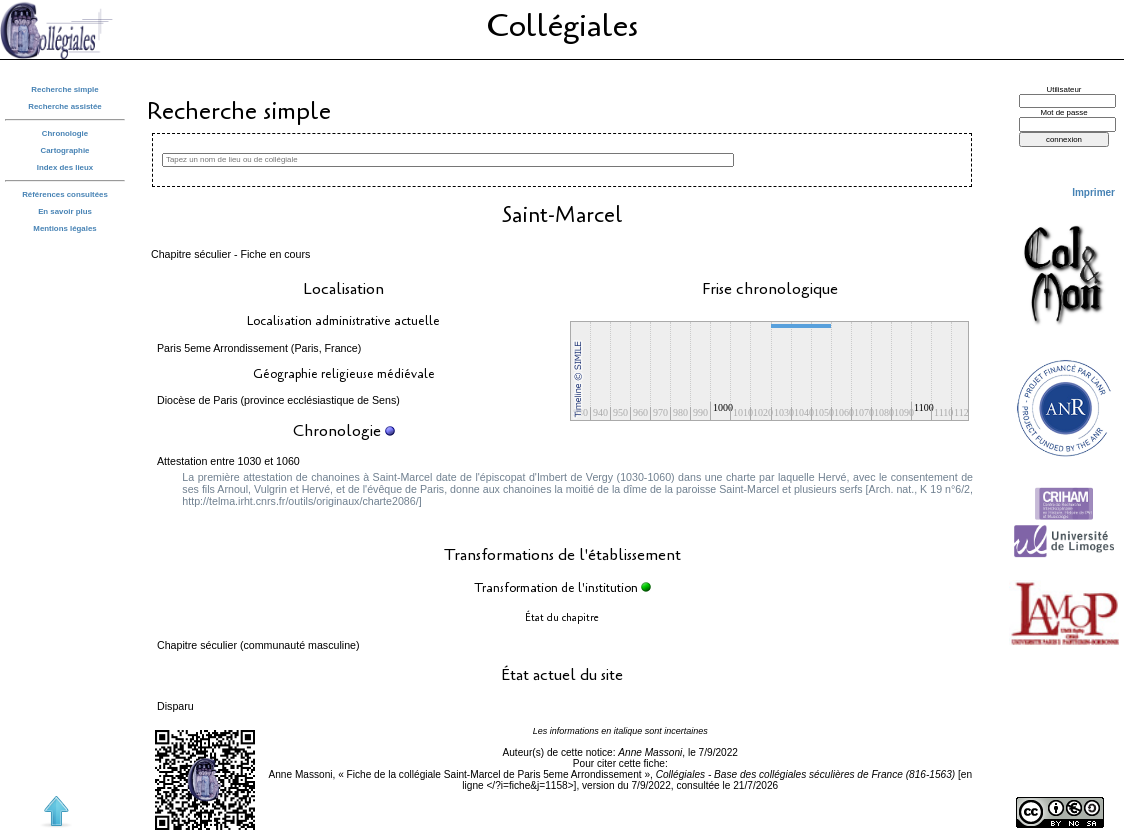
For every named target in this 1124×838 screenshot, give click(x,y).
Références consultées (65, 194)
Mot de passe (1063, 112)
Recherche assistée (64, 106)
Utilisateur (1064, 89)
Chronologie (65, 133)
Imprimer (1093, 192)
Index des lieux (65, 167)
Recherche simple (64, 89)
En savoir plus (65, 211)
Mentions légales (64, 228)
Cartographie (65, 150)
